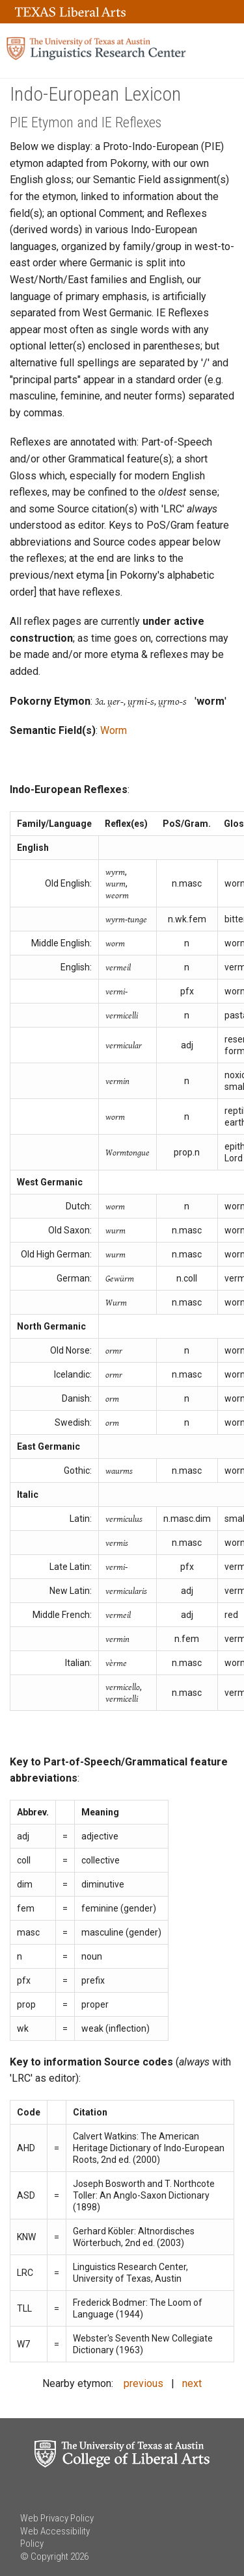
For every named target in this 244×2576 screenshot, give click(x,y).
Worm (113, 730)
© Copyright (44, 2556)
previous (143, 2383)
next (192, 2383)
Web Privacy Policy (57, 2518)
